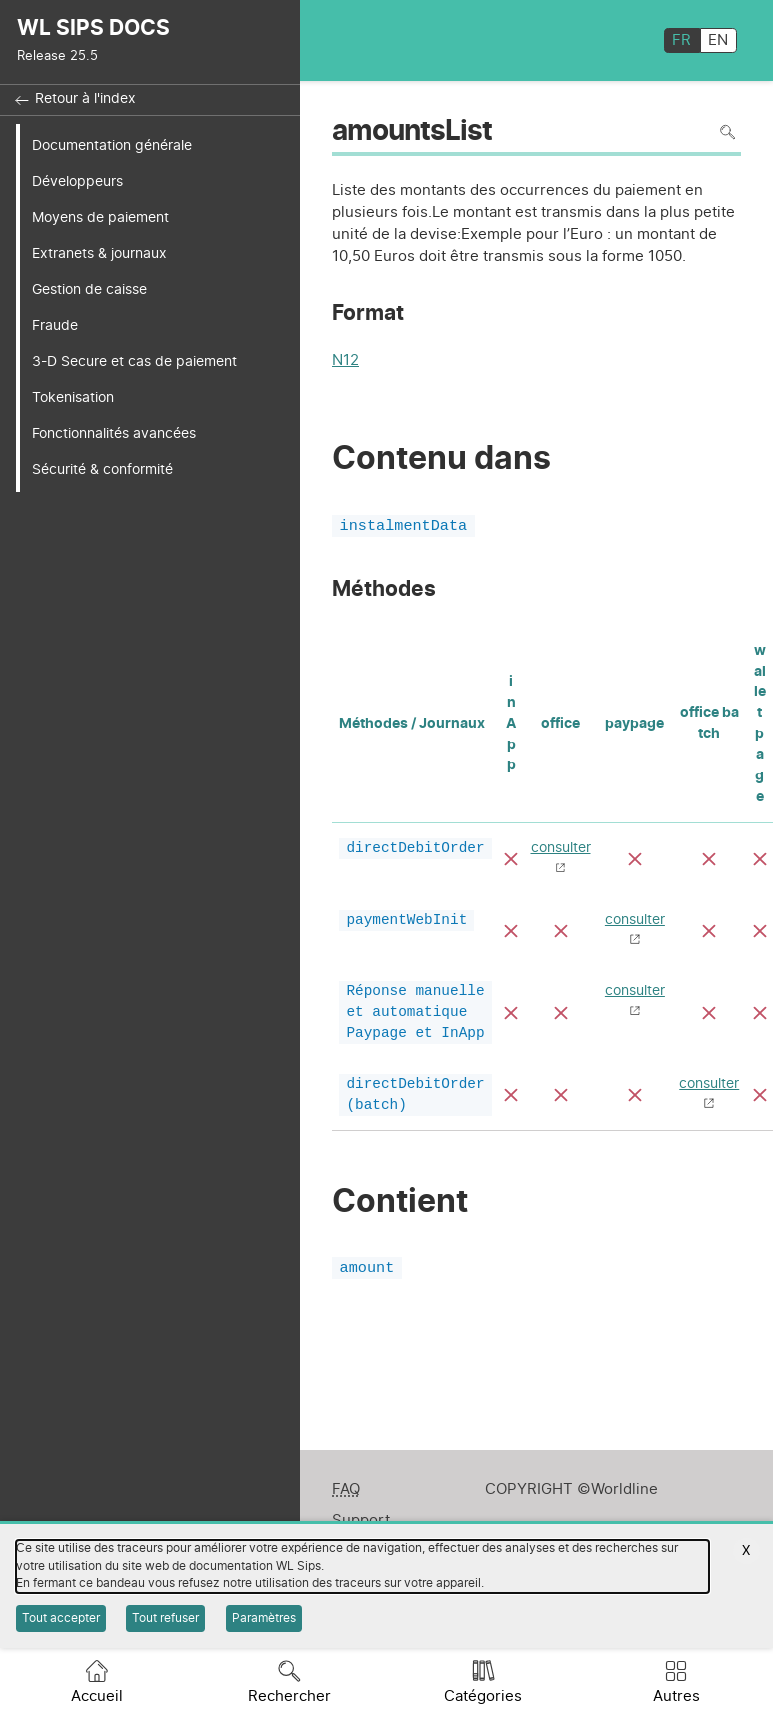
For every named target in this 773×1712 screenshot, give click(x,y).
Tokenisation (73, 397)
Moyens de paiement (100, 217)
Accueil (97, 1696)
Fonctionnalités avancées (114, 433)
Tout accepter (61, 1618)
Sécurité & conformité (102, 469)
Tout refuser (165, 1618)
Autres (676, 1696)
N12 (345, 362)
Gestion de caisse (89, 289)
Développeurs (77, 181)
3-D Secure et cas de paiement (134, 361)
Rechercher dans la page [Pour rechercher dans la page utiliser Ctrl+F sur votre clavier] (727, 132)
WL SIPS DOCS (93, 28)
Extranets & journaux (99, 253)
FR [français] (681, 40)
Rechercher (289, 1696)
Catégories (483, 1696)
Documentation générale (112, 145)
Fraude (55, 325)
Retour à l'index (85, 99)
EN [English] (718, 40)
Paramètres (264, 1618)
